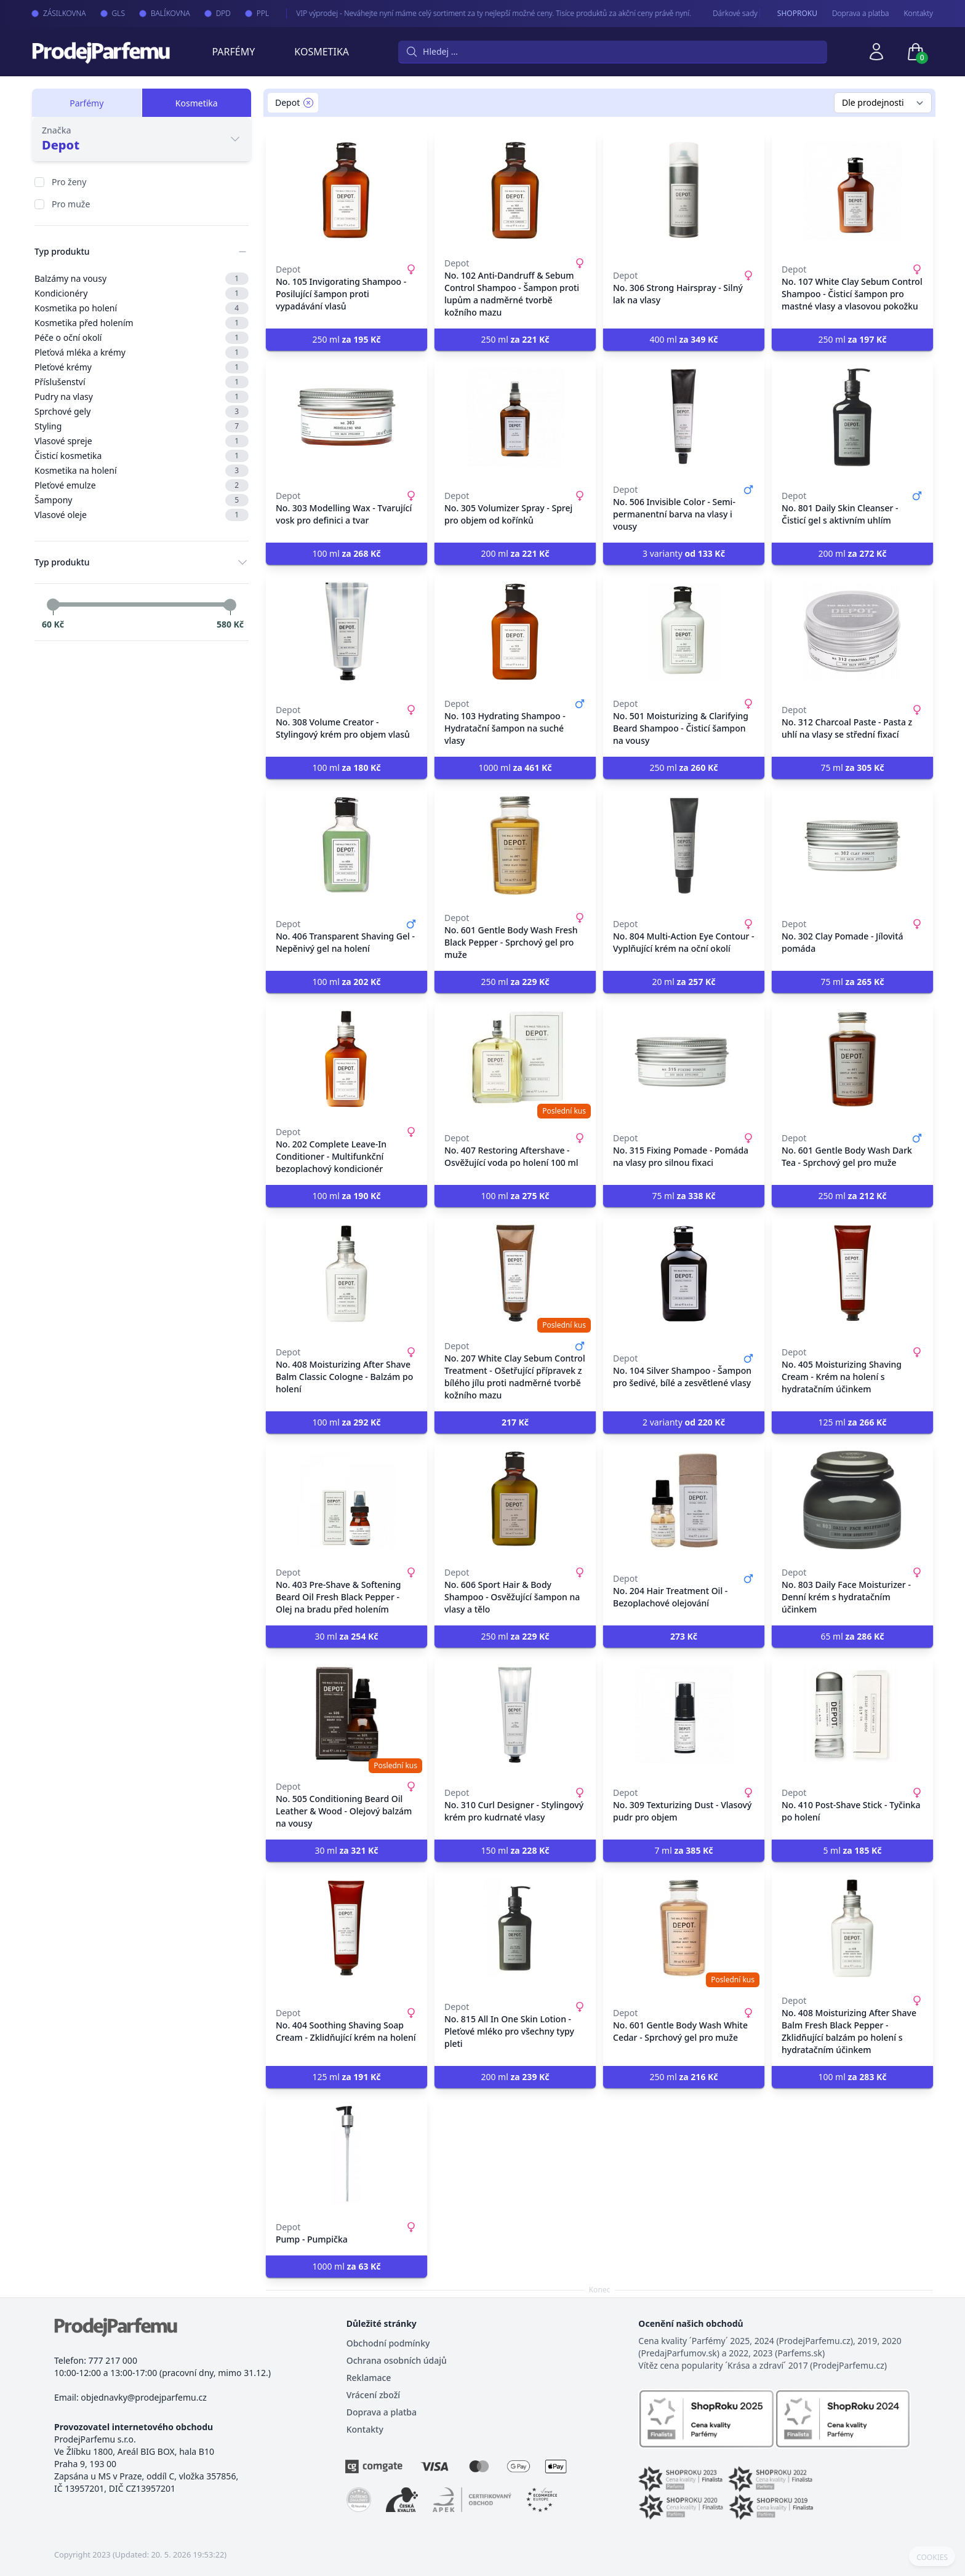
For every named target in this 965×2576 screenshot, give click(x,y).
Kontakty (918, 13)
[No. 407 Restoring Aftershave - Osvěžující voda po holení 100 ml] (515, 1059)
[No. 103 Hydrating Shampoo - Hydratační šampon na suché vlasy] (515, 631)
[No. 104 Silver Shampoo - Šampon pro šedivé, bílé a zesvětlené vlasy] (684, 1273)
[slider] (53, 605)
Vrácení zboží (373, 2395)
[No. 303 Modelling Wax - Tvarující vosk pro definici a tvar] (346, 417)
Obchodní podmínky (388, 2343)
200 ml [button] (515, 553)
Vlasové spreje (141, 441)
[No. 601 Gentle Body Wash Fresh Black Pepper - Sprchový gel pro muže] (515, 845)
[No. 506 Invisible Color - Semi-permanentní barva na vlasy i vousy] (684, 417)
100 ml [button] (346, 553)
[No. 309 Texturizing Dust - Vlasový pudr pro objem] (684, 1714)
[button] (515, 1422)
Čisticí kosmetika (141, 456)
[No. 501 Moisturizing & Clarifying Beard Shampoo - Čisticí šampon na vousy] (684, 631)
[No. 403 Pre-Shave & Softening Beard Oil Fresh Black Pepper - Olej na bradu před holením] (346, 1500)
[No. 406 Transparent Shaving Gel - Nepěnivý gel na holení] (346, 845)
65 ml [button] (852, 1636)
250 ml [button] (346, 339)
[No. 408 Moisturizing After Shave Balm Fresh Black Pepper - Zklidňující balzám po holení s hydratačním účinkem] (852, 1928)
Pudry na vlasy (141, 397)
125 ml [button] (852, 1422)
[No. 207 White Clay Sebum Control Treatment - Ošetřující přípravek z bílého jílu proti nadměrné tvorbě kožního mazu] (515, 1273)
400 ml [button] (683, 339)
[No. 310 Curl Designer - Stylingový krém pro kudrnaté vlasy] (515, 1714)
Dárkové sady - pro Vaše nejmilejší (755, 13)
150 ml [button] (515, 1850)
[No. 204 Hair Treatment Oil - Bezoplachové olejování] (684, 1500)
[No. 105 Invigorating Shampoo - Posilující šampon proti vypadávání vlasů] (346, 191)
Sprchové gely (141, 411)
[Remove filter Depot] (308, 103)
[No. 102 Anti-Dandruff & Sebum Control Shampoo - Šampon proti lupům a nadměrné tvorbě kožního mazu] (515, 191)
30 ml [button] (346, 1636)
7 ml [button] (683, 1850)
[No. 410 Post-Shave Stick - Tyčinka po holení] (852, 1714)
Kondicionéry (141, 293)
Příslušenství (141, 382)
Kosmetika (321, 51)
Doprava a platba (860, 13)
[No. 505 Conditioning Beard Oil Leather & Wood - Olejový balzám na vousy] (346, 1714)
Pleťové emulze (141, 485)
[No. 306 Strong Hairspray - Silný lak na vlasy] (684, 191)
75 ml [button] (852, 767)
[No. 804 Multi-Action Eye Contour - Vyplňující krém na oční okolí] (684, 845)
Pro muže (71, 204)
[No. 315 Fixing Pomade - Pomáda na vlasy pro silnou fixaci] (684, 1059)
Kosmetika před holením (141, 323)
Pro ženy (69, 182)
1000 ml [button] (514, 767)
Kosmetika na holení (141, 471)
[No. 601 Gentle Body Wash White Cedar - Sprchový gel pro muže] (684, 1928)
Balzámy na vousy (141, 279)
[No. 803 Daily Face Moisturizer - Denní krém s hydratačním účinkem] (852, 1500)
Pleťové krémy (141, 367)
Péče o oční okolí (141, 338)
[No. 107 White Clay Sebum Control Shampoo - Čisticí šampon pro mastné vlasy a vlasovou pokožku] (852, 191)
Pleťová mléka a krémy (141, 352)
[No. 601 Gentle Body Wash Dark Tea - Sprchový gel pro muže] (852, 1059)
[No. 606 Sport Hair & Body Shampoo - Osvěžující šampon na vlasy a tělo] (515, 1500)
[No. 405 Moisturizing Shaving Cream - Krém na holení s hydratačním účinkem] (852, 1273)
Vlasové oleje (141, 515)
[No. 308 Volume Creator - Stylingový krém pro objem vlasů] (346, 631)
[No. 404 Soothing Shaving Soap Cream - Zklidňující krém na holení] (346, 1928)
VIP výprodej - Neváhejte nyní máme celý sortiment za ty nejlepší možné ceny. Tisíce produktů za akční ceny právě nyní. (480, 13)
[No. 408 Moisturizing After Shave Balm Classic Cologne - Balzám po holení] (346, 1273)
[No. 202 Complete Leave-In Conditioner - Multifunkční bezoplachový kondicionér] (346, 1059)
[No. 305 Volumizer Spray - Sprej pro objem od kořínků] (515, 417)
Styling (141, 426)
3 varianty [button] (684, 553)
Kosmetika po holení (141, 308)
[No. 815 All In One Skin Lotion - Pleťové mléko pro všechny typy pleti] (515, 1928)
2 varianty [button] (684, 1422)
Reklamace (368, 2377)
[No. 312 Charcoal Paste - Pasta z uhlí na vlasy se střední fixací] (852, 631)
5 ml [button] (852, 1850)
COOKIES (932, 2557)
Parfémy (233, 51)
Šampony (141, 500)
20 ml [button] (683, 981)
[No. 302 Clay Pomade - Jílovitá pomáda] (852, 845)
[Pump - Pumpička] (346, 2154)
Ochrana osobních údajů (396, 2360)
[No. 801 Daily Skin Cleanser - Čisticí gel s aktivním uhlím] (852, 417)
